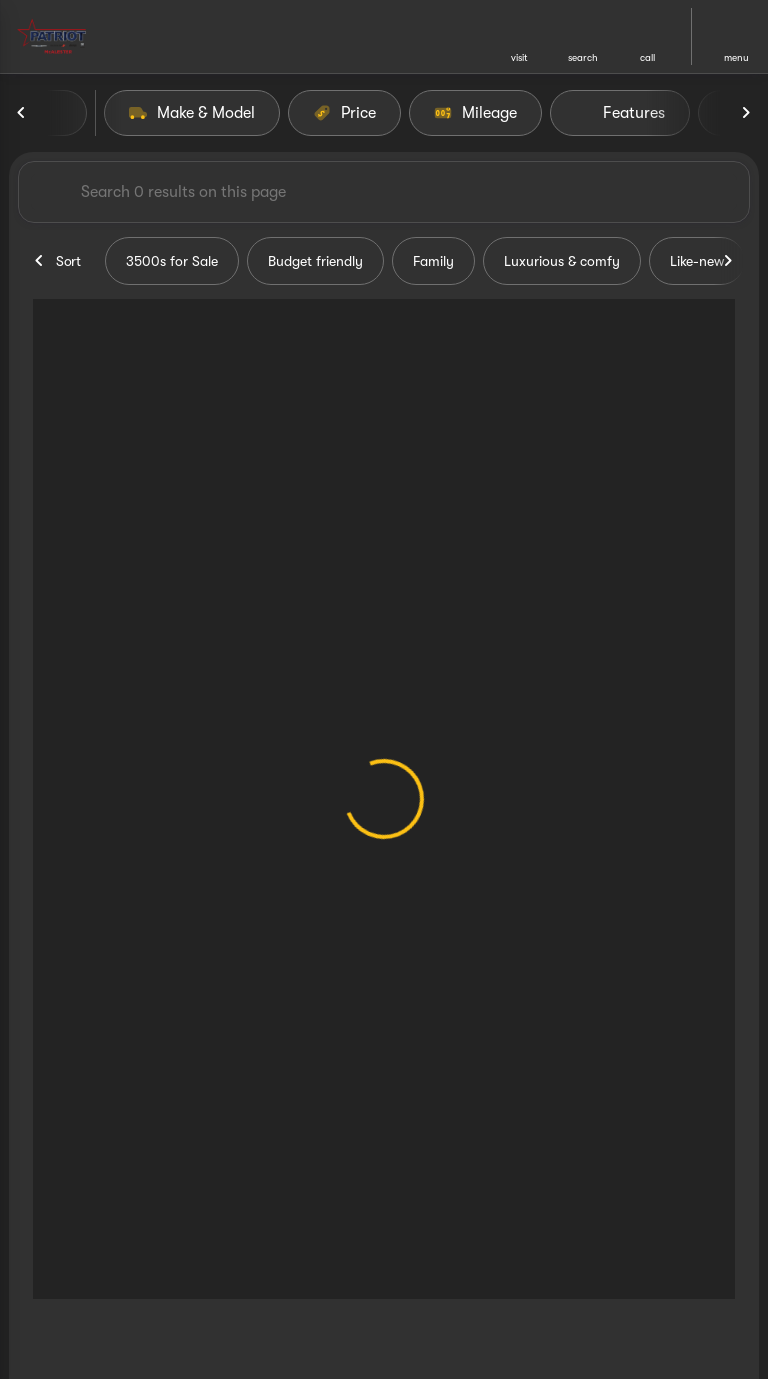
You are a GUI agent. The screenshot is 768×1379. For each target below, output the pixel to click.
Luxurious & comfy (562, 261)
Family (433, 261)
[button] (519, 36)
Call (647, 57)
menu (736, 57)
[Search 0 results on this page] (384, 192)
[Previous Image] (22, 113)
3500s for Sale (172, 261)
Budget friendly (315, 261)
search (583, 57)
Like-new (697, 261)
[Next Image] (746, 113)
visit (519, 57)
